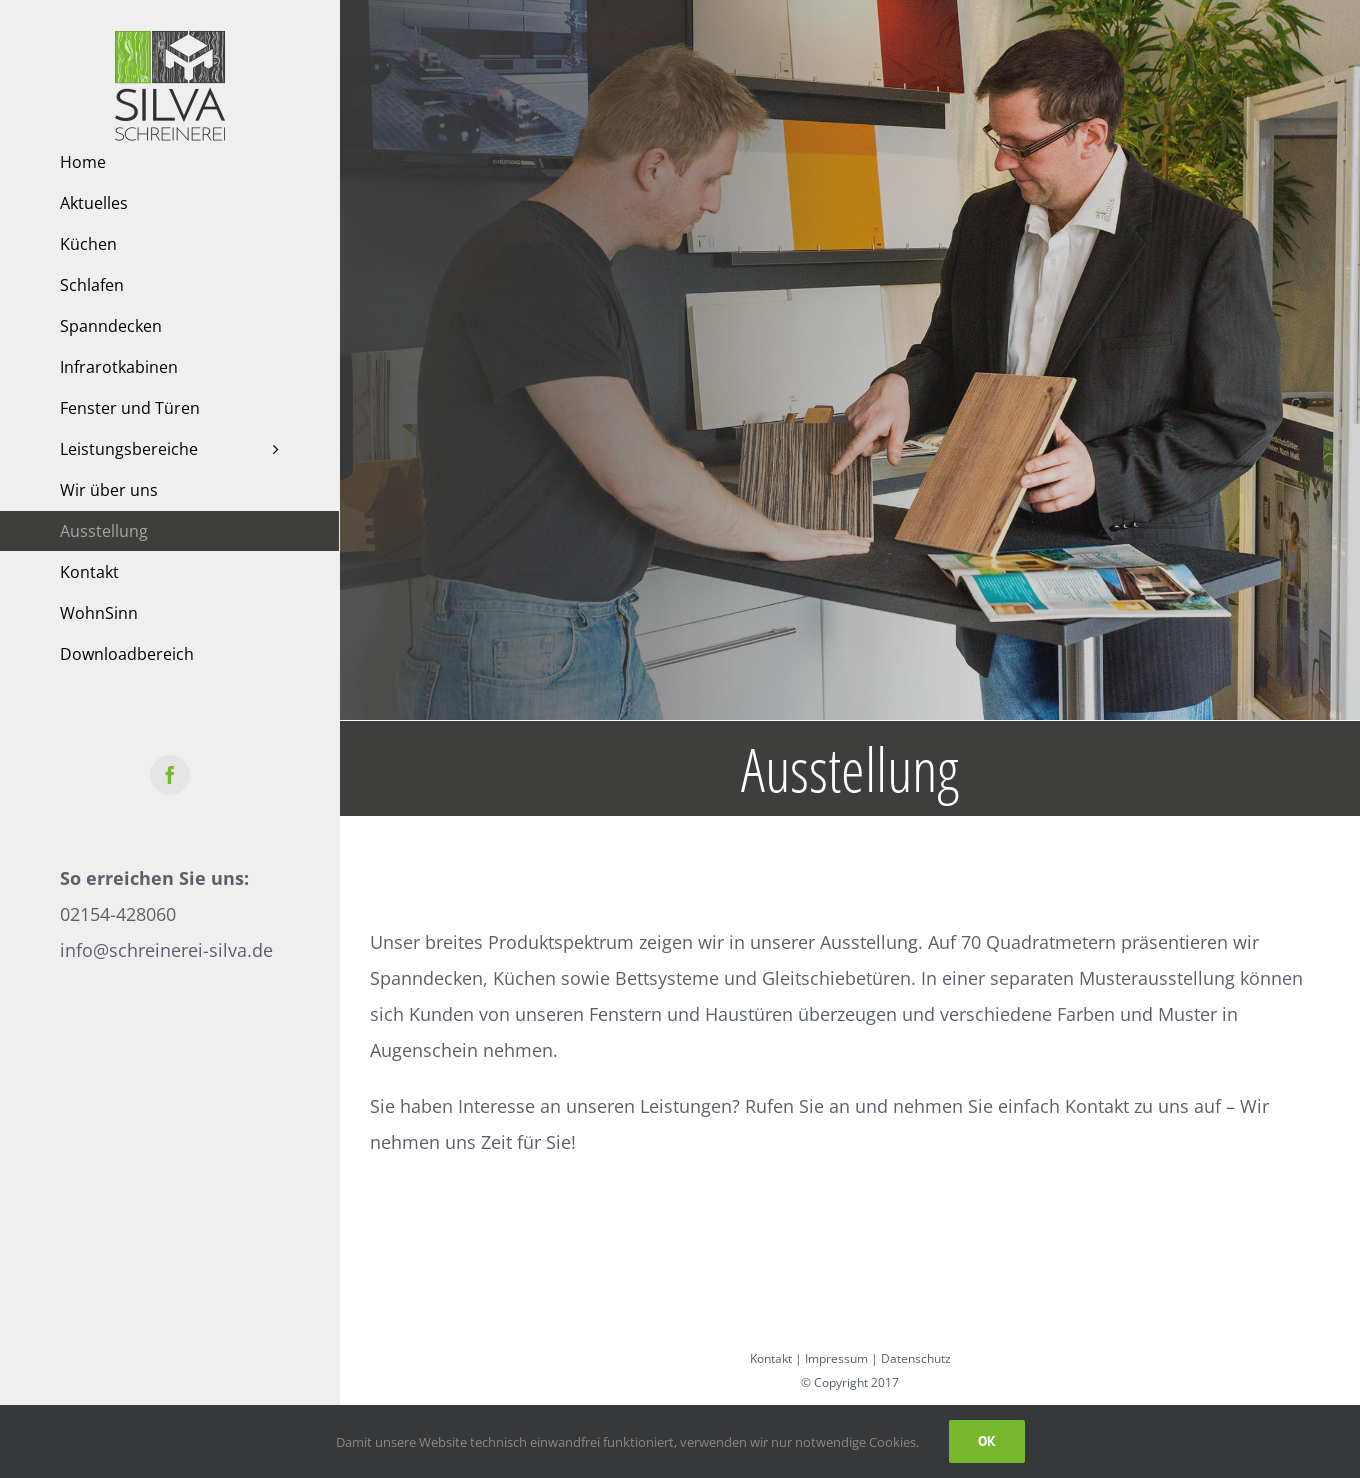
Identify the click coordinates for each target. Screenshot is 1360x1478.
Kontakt (771, 1358)
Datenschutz (916, 1358)
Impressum (836, 1358)
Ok (987, 1441)
